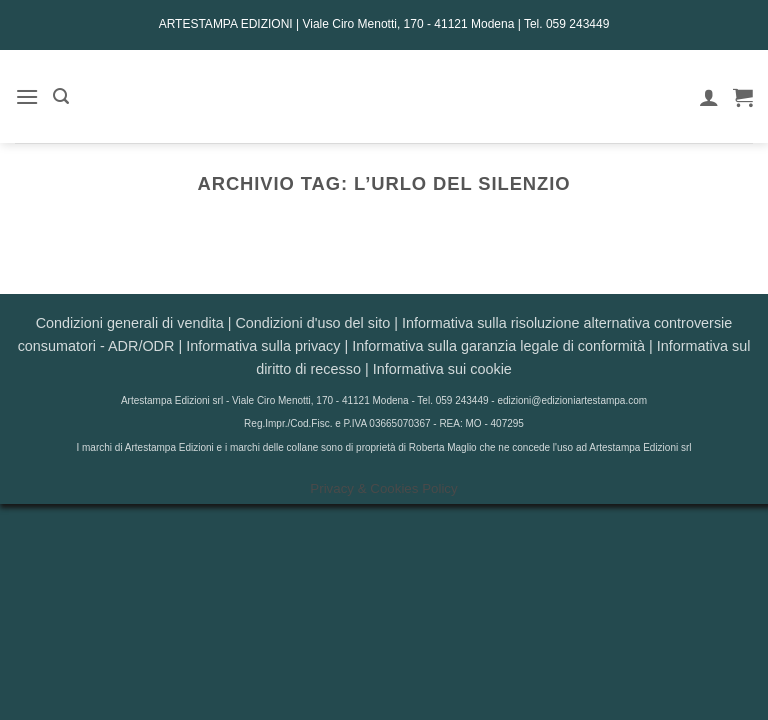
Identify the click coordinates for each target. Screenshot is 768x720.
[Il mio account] (709, 97)
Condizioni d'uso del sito (312, 323)
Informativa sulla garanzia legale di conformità (498, 346)
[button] (27, 96)
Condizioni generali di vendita (130, 323)
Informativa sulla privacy (263, 346)
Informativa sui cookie (442, 369)
